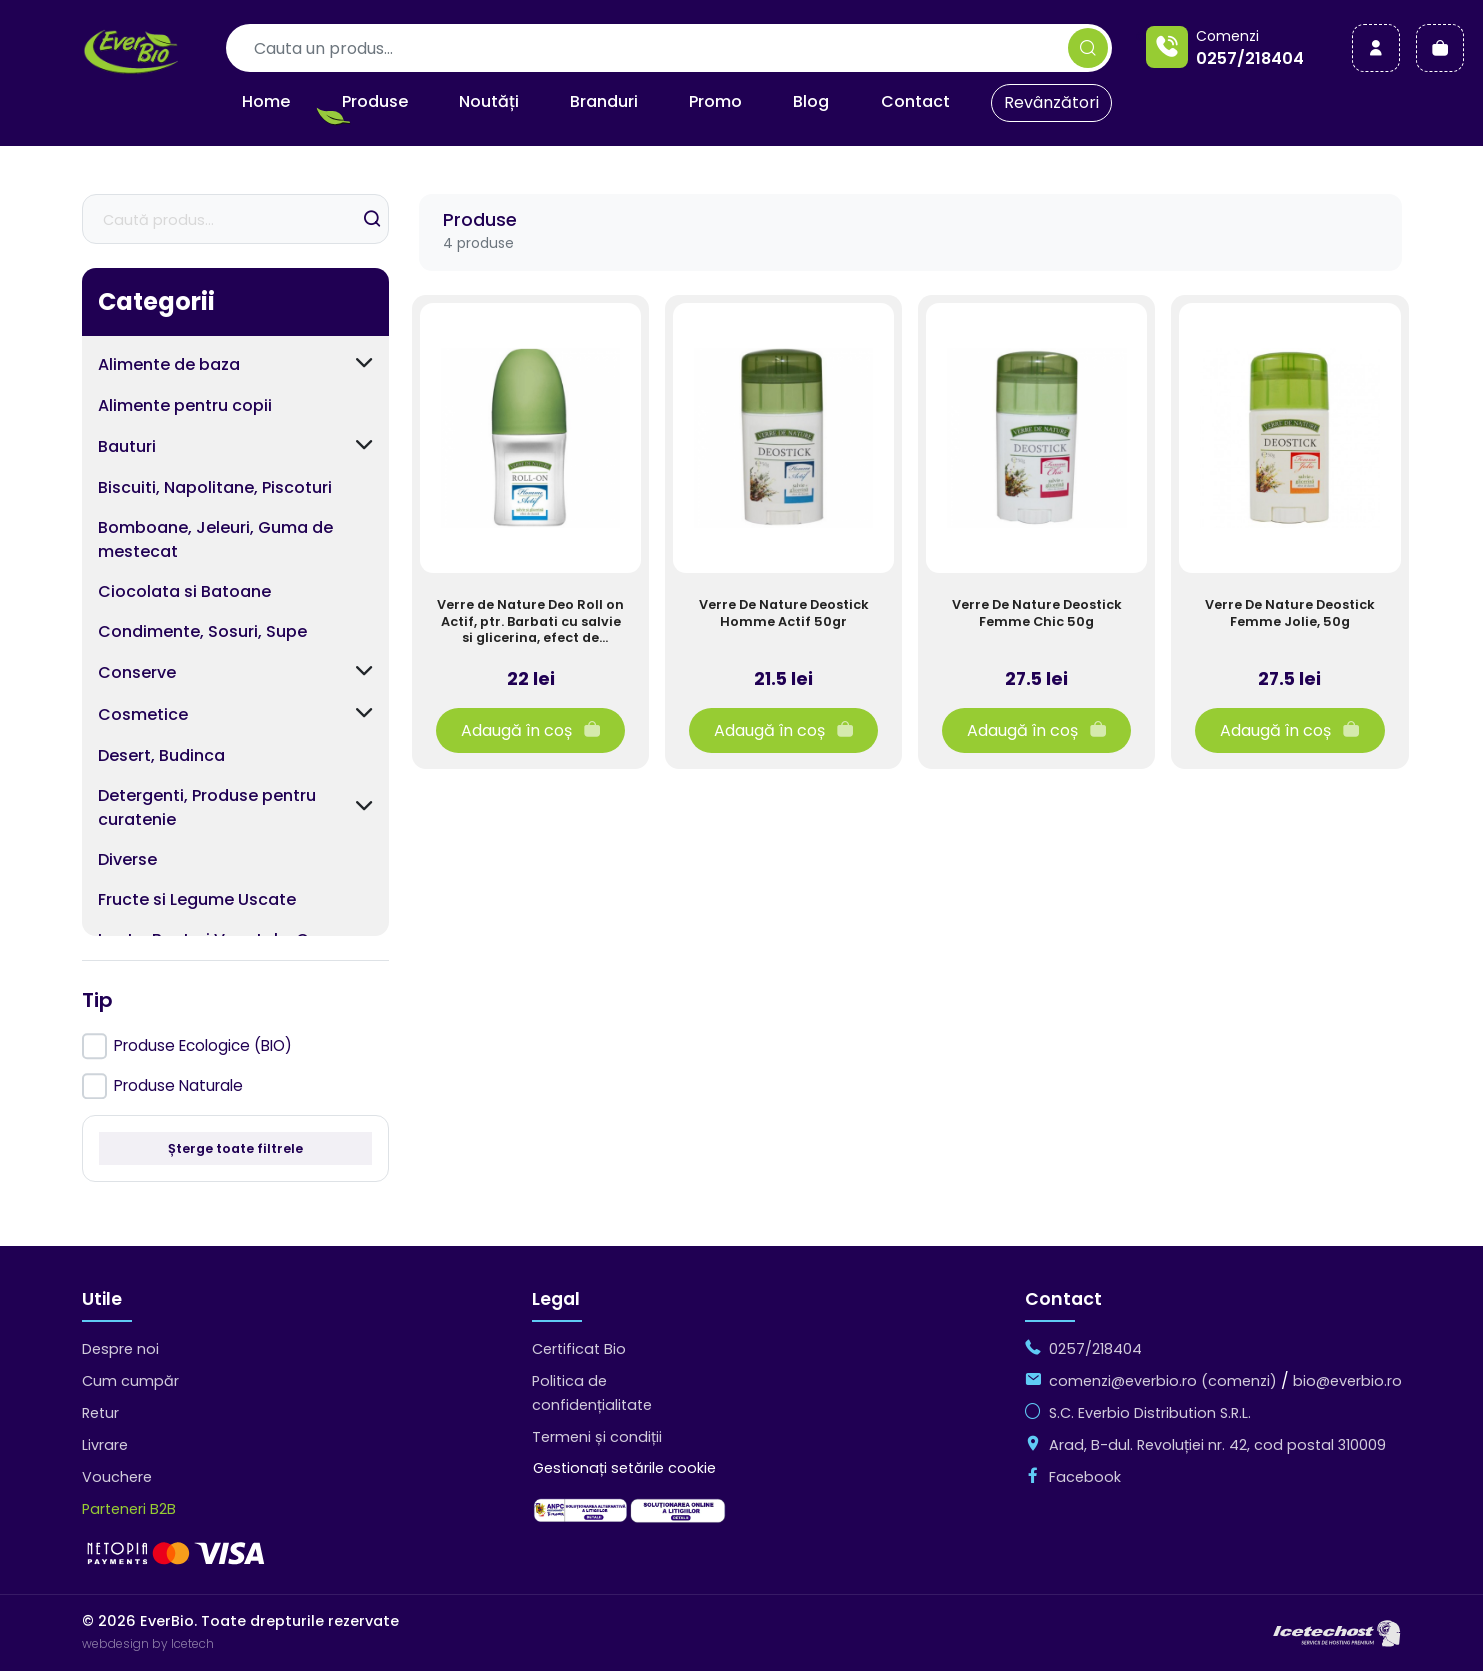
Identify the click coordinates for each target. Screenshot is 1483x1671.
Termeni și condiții (597, 1437)
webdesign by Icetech (148, 1643)
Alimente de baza (169, 364)
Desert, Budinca (161, 755)
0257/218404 (1250, 58)
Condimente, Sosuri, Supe (202, 631)
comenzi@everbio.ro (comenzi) (1163, 1381)
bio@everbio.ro (1347, 1381)
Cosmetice (143, 714)
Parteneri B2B (129, 1509)
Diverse (127, 859)
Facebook (1085, 1477)
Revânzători (1051, 102)
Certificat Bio (579, 1349)
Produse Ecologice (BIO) (203, 1045)
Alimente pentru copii (185, 405)
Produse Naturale (178, 1085)
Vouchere (117, 1477)
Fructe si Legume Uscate (197, 899)
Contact (915, 101)
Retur (100, 1413)
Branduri (604, 101)
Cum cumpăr (130, 1381)
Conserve (137, 672)
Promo (715, 101)
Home (266, 101)
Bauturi (127, 446)
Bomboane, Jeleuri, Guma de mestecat (215, 539)
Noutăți (489, 101)
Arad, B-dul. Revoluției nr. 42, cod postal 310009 (1217, 1445)
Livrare (105, 1445)
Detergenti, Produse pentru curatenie (207, 807)
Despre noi (120, 1349)
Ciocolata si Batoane (184, 591)
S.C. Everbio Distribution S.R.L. (1150, 1413)
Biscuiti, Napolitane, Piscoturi (215, 487)
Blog (811, 101)
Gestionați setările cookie (624, 1468)
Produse (375, 101)
